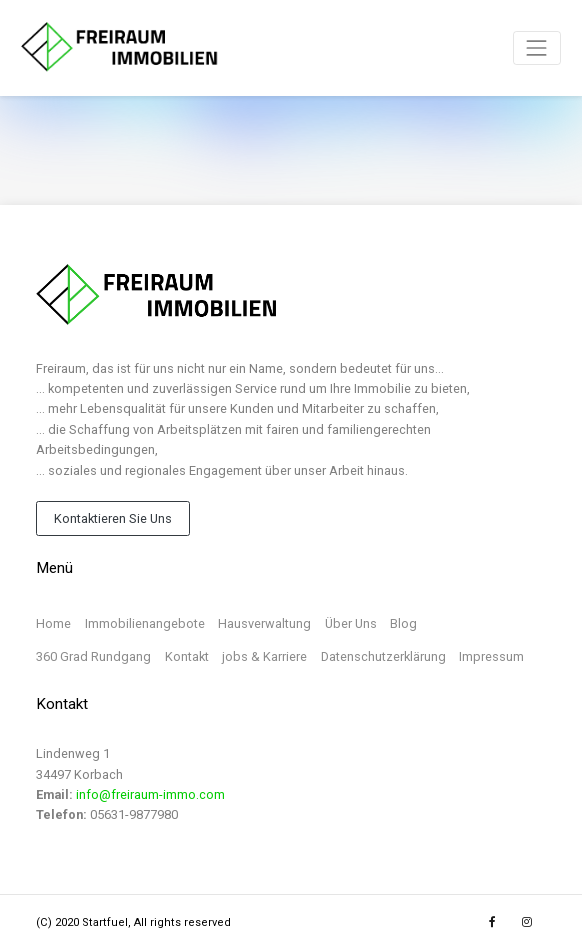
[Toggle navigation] (537, 48)
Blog (403, 623)
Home (53, 623)
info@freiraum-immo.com (150, 794)
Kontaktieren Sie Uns (113, 518)
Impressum (491, 656)
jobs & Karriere (264, 656)
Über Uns (351, 623)
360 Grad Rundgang (93, 656)
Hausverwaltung (264, 623)
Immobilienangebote (145, 623)
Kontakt (187, 656)
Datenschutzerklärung (383, 656)
